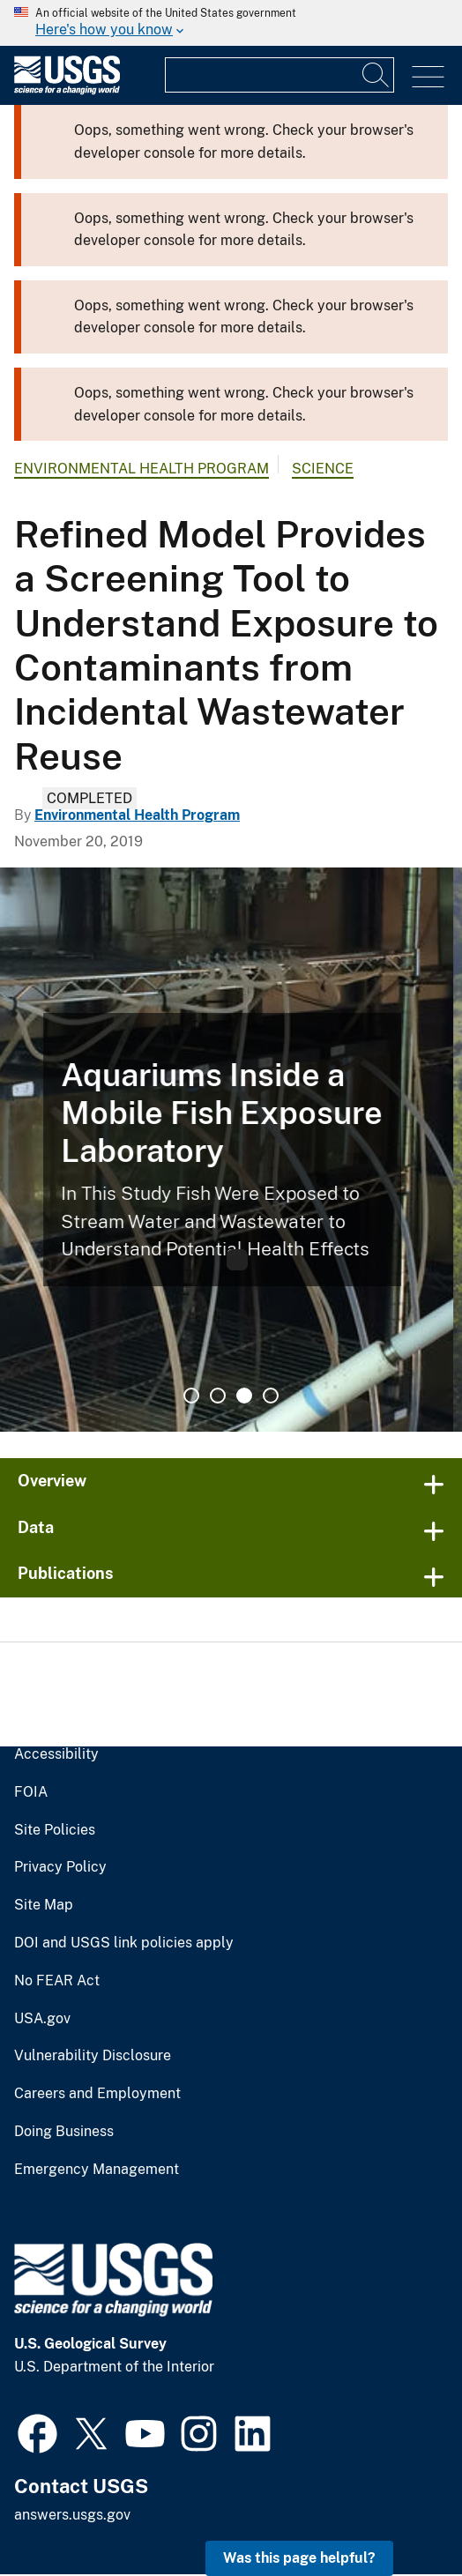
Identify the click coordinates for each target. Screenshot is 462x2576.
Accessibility (53, 1754)
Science (305, 468)
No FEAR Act (53, 1981)
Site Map (41, 1905)
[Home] (67, 90)
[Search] (376, 75)
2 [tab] (218, 1395)
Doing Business (61, 2132)
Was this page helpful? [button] (304, 2558)
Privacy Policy (56, 1867)
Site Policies (51, 1829)
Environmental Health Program (134, 468)
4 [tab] (271, 1395)
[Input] (279, 75)
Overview (51, 1480)
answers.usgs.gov (70, 2515)
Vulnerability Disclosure (86, 2056)
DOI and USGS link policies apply (113, 1943)
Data (34, 1526)
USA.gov (40, 2018)
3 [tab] (244, 1395)
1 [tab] (191, 1395)
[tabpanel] (231, 1149)
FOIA (29, 1792)
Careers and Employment (91, 2094)
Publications (62, 1573)
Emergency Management (91, 2170)
